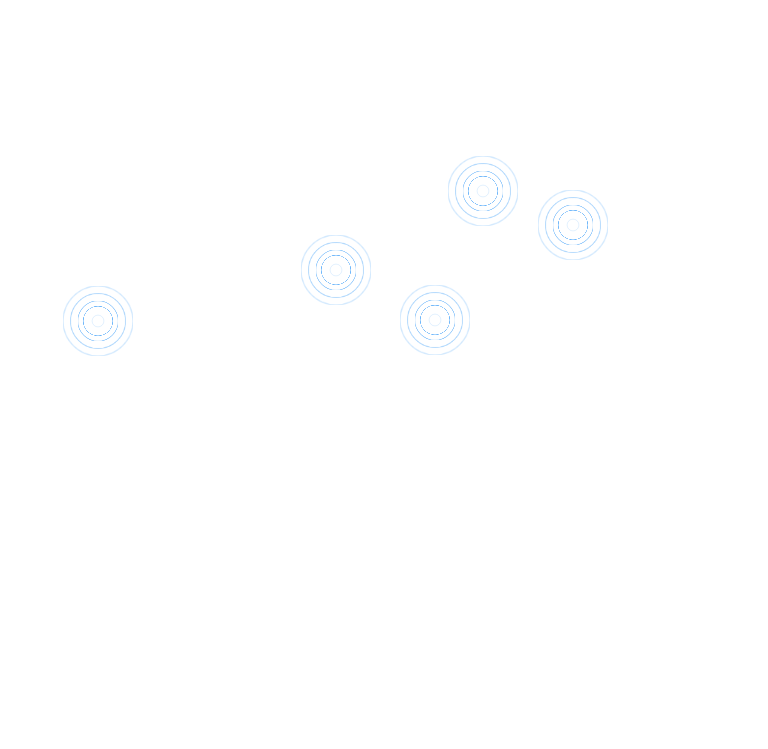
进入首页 (660, 90)
